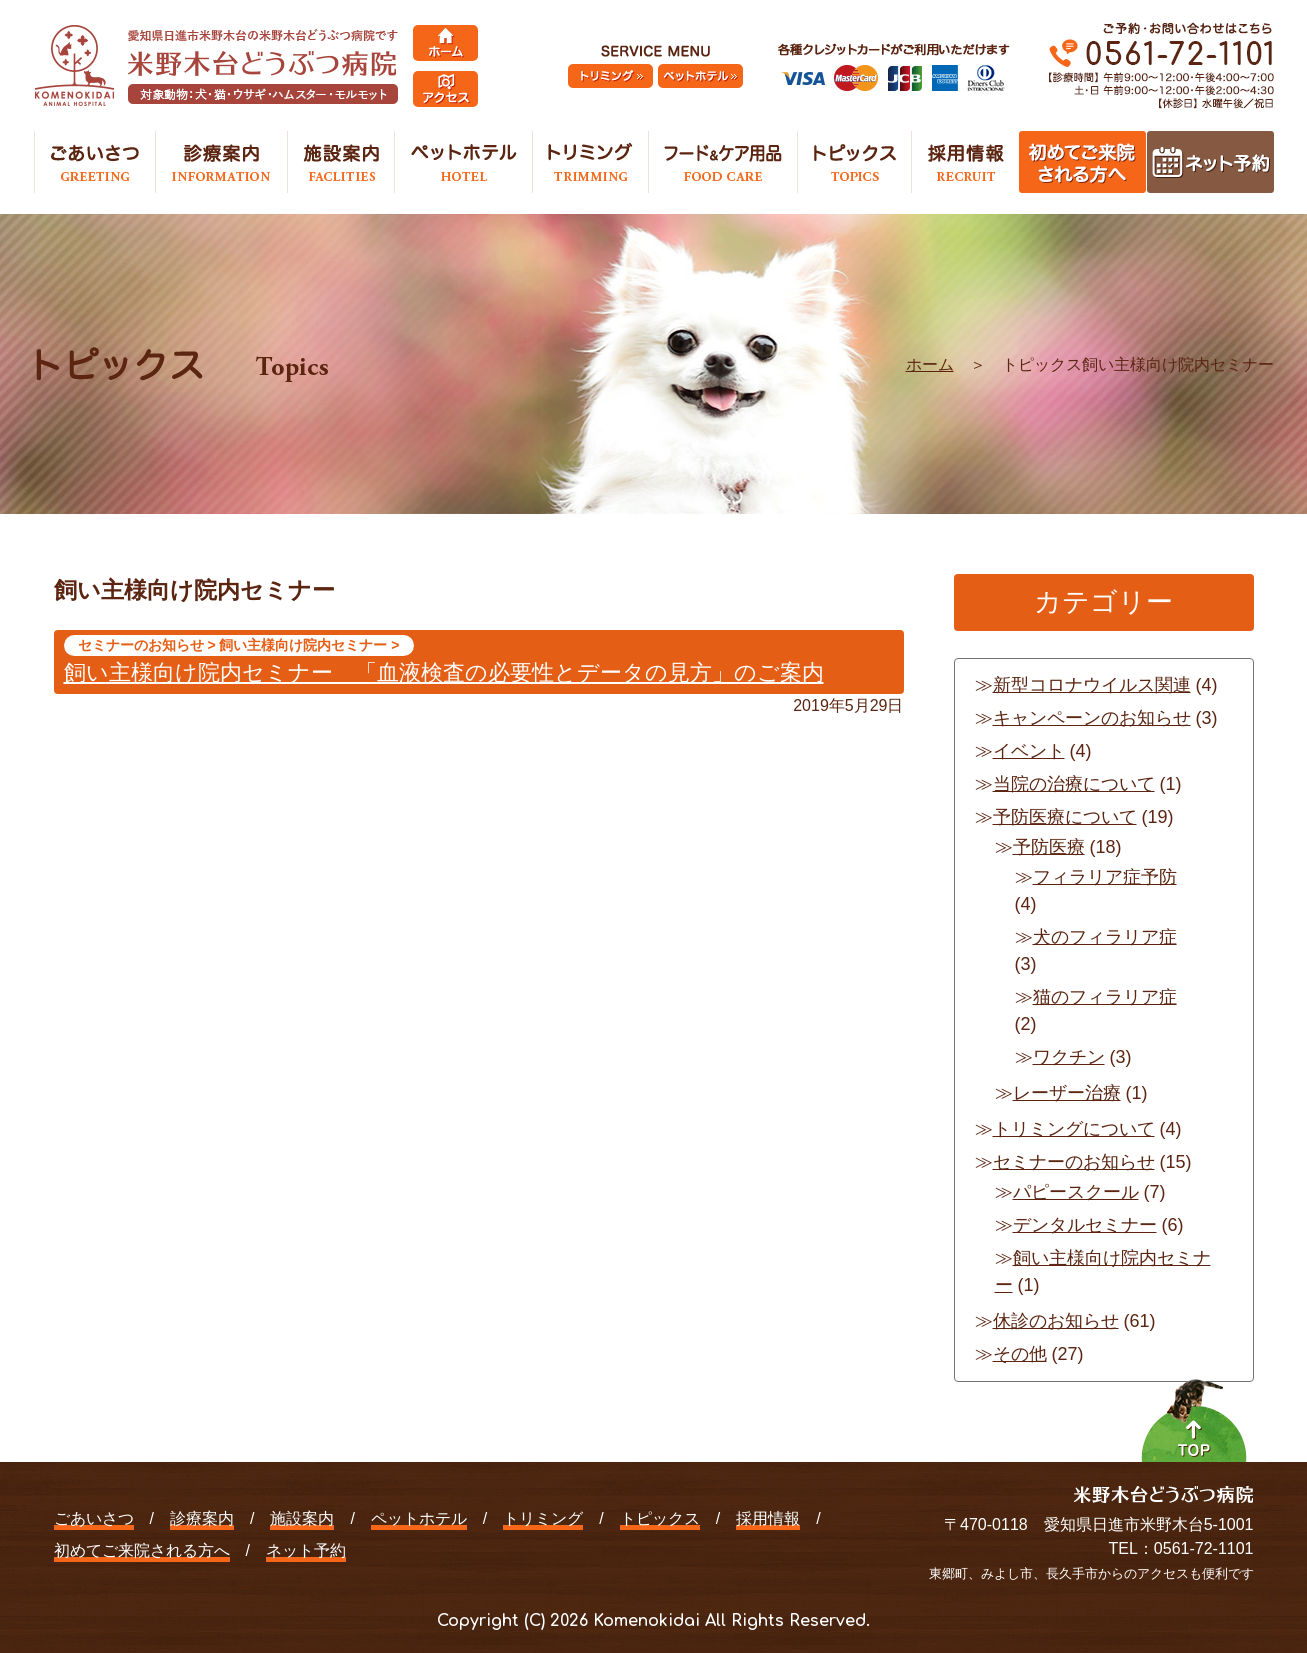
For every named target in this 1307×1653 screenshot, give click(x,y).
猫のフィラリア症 (1105, 997)
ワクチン (1069, 1057)
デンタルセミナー (1085, 1225)
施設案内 (302, 1518)
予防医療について (1065, 817)
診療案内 (202, 1518)
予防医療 (1049, 847)
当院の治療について (1074, 784)
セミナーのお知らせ (1074, 1162)
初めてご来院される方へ (142, 1550)
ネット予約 (306, 1550)
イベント (1029, 751)
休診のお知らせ (1056, 1321)
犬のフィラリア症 (1105, 937)
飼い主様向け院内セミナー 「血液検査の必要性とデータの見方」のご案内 (444, 672)
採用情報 (768, 1518)
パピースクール (1076, 1192)
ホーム (930, 364)
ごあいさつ (94, 1518)
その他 (1020, 1354)
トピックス (660, 1518)
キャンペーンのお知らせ (1092, 718)
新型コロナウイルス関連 (1092, 685)
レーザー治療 (1067, 1093)
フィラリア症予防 (1105, 877)
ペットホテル (419, 1518)
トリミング (543, 1518)
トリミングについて (1074, 1129)
